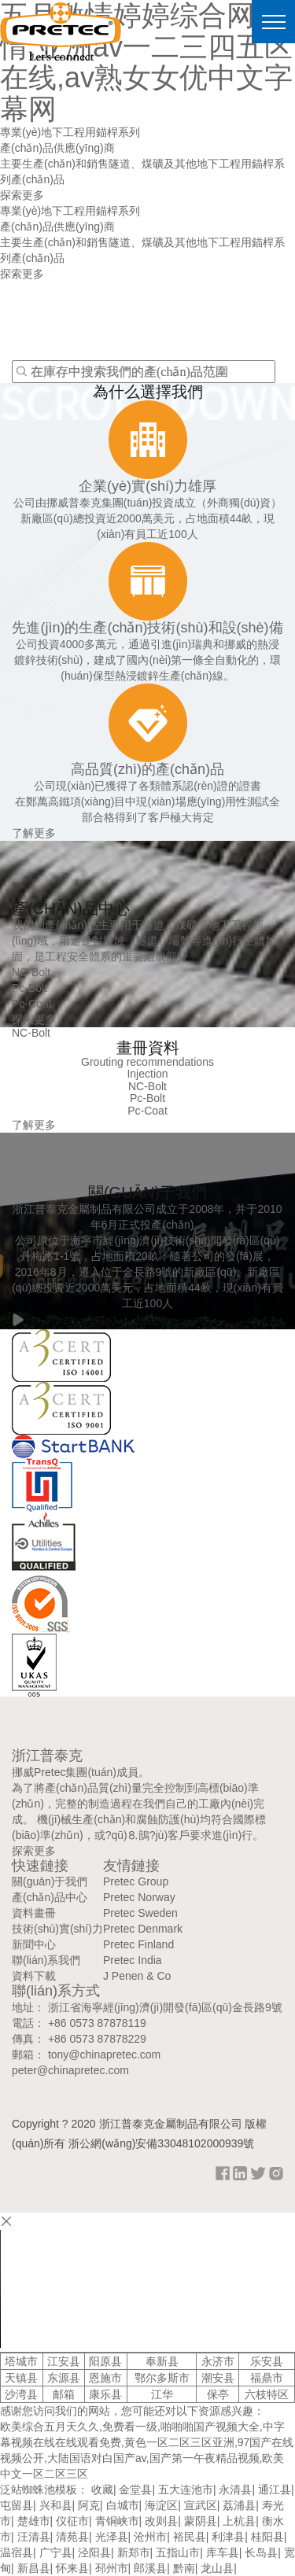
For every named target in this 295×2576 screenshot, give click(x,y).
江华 (162, 2394)
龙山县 (217, 2568)
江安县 (63, 2361)
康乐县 (105, 2394)
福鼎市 (266, 2377)
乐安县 (266, 2361)
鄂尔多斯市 (162, 2377)
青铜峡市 (117, 2521)
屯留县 (16, 2505)
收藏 (102, 2489)
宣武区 (200, 2505)
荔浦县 (239, 2505)
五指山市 (178, 2552)
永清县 (235, 2489)
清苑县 (72, 2536)
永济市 (217, 2361)
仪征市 (72, 2521)
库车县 (222, 2552)
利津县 (228, 2536)
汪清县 (33, 2536)
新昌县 (33, 2568)
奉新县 (162, 2361)
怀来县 (72, 2568)
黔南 (184, 2568)
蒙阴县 (200, 2521)
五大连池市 (185, 2489)
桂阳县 (267, 2536)
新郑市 (133, 2552)
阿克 (89, 2505)
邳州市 (111, 2568)
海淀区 (161, 2505)
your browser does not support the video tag (118, 2289)
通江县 (274, 2489)
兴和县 (55, 2505)
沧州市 (150, 2536)
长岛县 (261, 2552)
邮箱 (64, 2394)
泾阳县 (94, 2552)
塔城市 (21, 2361)
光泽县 (111, 2536)
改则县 (161, 2521)
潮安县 (217, 2377)
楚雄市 (33, 2521)
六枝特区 (267, 2394)
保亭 (218, 2394)
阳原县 (105, 2361)
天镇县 (21, 2377)
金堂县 (135, 2489)
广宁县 (55, 2552)
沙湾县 (21, 2394)
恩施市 (105, 2377)
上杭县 (239, 2521)
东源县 (63, 2377)
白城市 (122, 2505)
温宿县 (16, 2552)
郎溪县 (150, 2568)
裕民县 (189, 2536)
